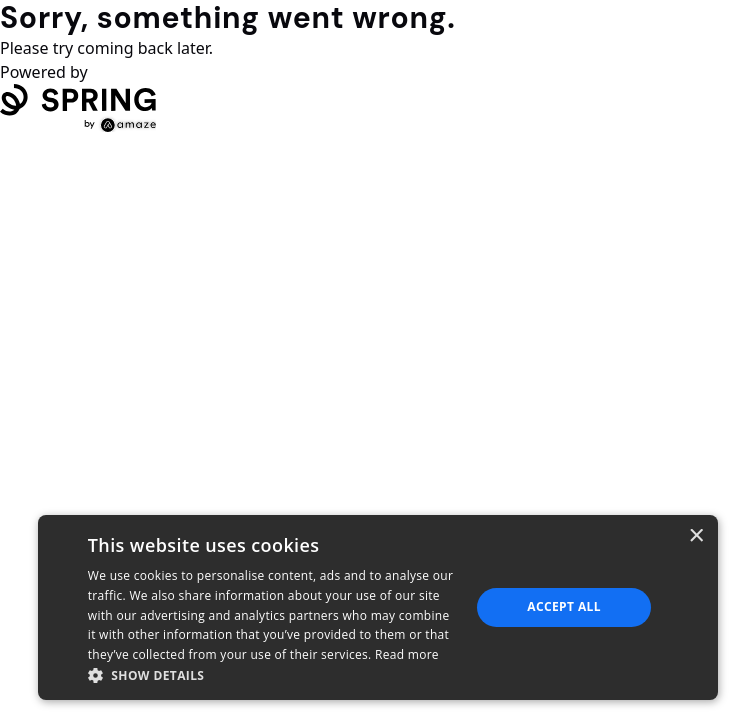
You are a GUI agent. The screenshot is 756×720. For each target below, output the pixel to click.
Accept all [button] (564, 606)
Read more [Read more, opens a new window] (407, 654)
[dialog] (378, 607)
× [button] (695, 536)
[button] (273, 675)
